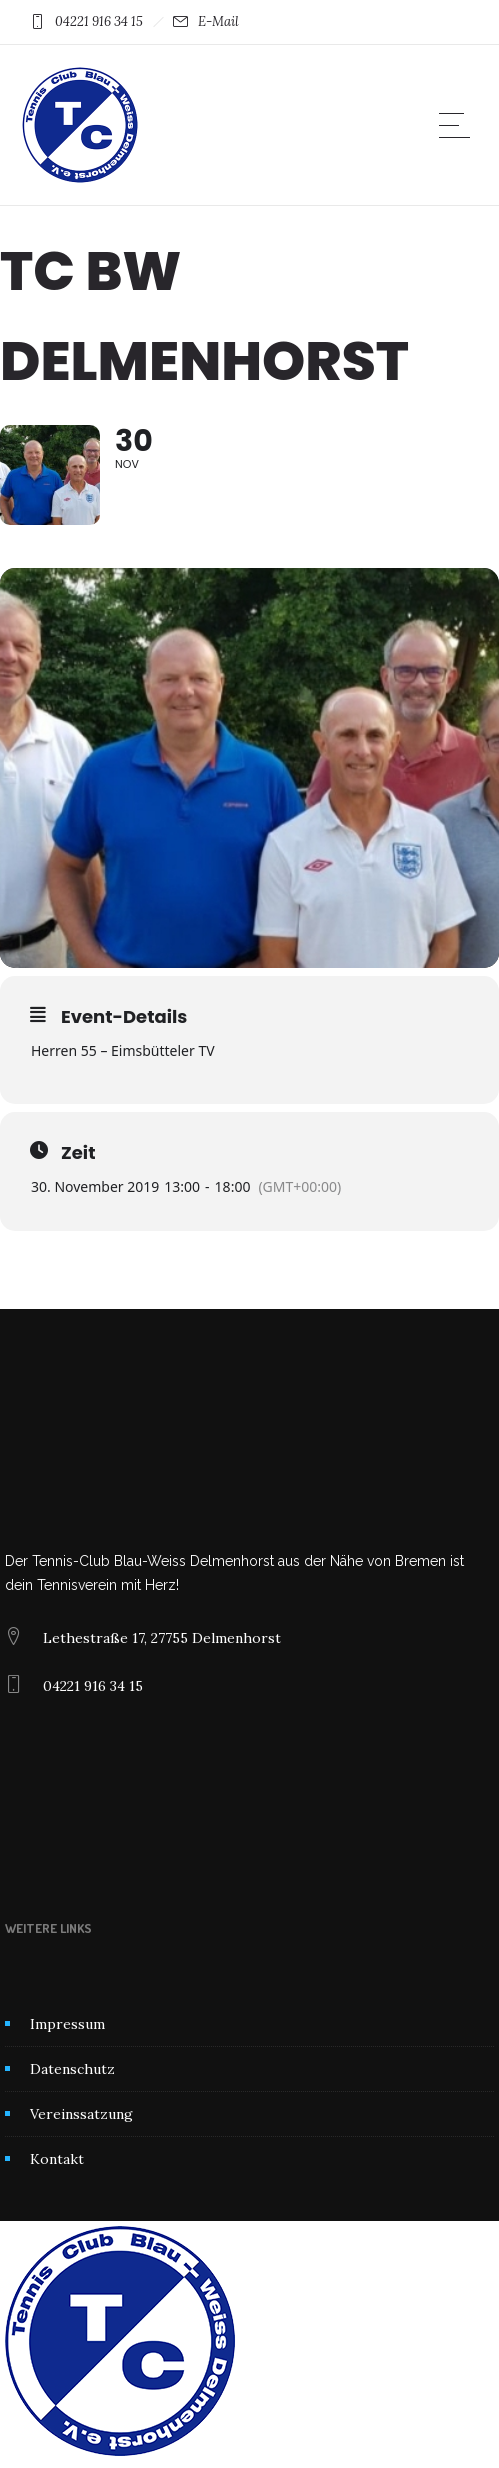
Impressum (67, 2024)
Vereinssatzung (81, 2114)
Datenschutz (72, 2069)
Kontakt (57, 2159)
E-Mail (218, 21)
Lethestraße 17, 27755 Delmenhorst (162, 1638)
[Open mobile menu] (459, 125)
